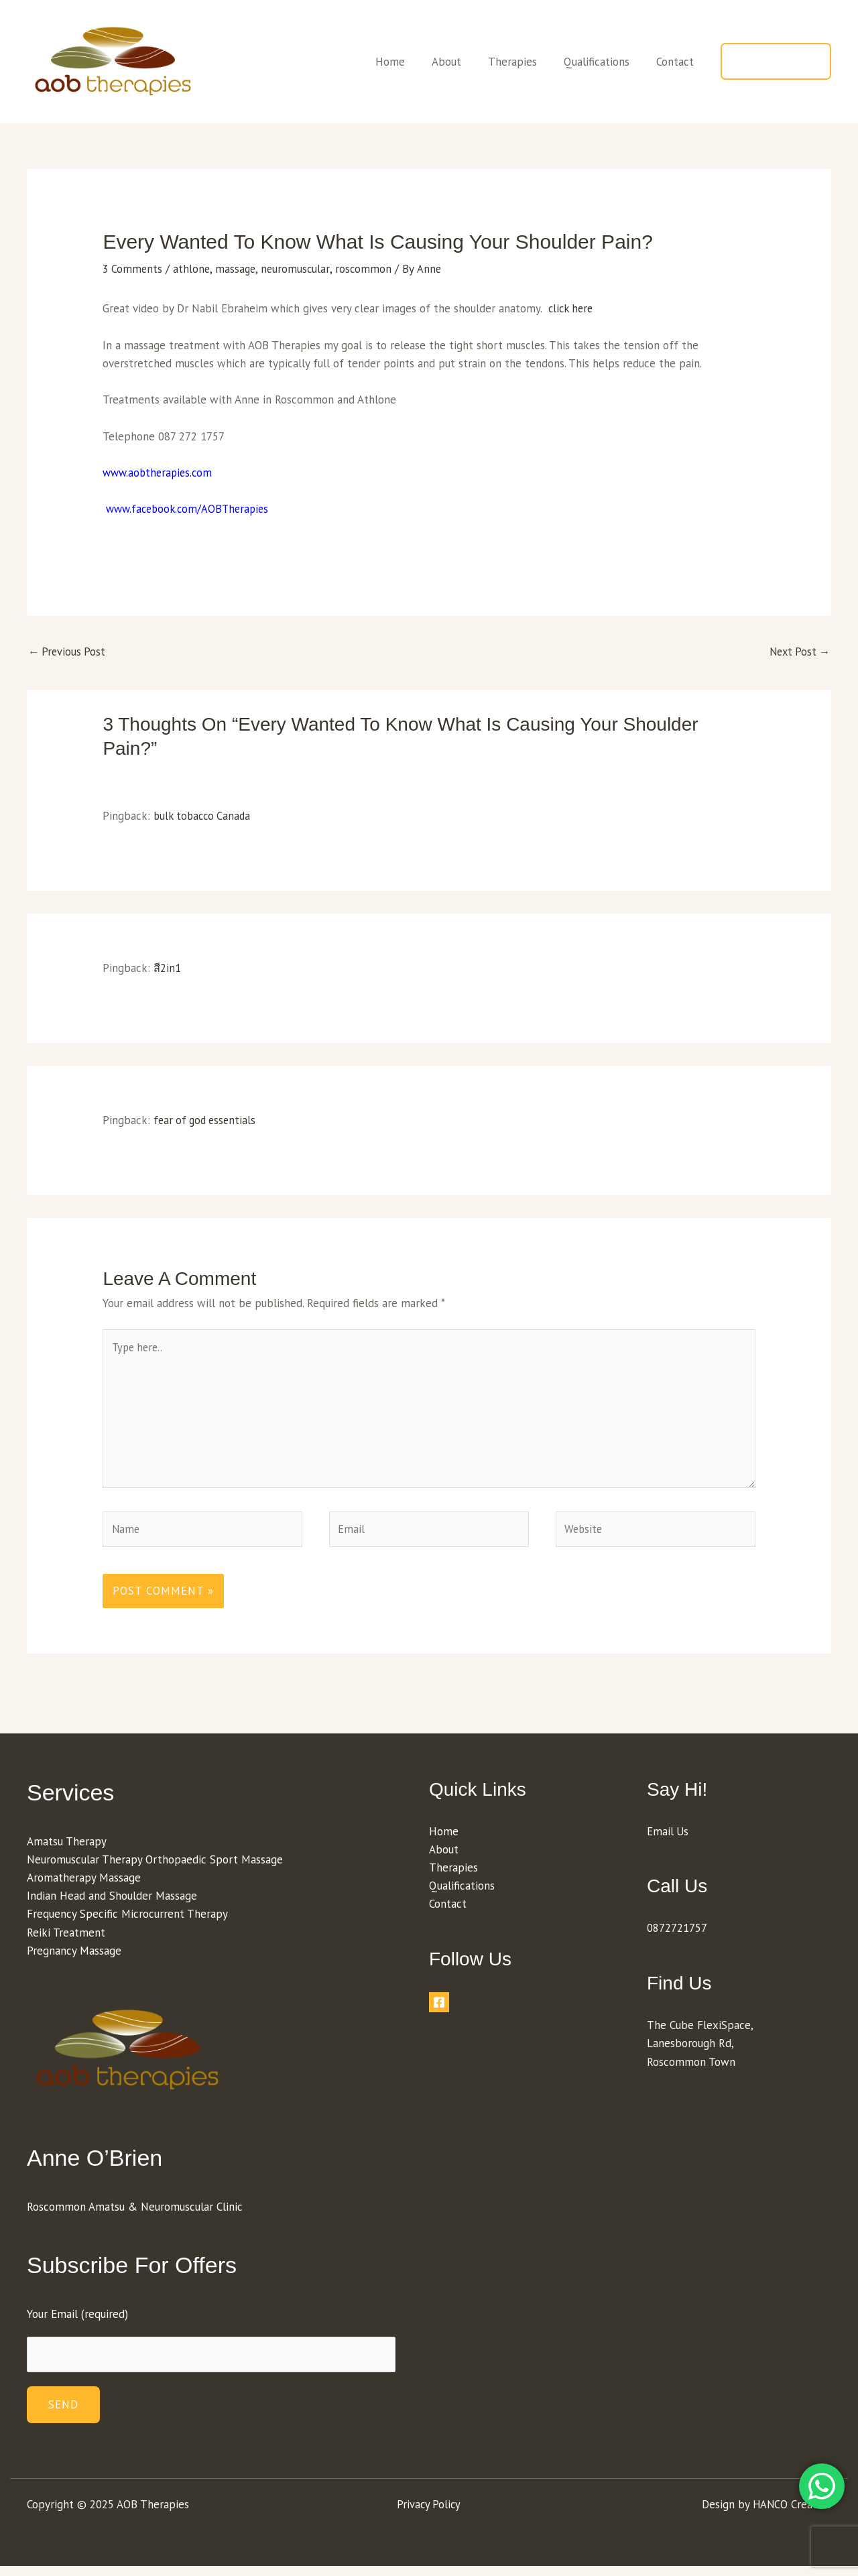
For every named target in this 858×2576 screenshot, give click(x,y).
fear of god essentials (207, 1120)
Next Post (797, 652)
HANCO (769, 2514)
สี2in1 (167, 968)
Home (408, 61)
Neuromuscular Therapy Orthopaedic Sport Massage (155, 1867)
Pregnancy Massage (74, 1958)
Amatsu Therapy (67, 1849)
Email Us (668, 1839)
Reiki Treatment (66, 1940)
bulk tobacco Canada (204, 816)
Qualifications (602, 61)
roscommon (367, 268)
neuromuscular (299, 268)
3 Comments (133, 268)
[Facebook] (439, 2010)
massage (238, 268)
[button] (776, 61)
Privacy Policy (429, 2514)
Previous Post (68, 652)
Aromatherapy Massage (84, 1885)
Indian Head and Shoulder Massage (112, 1903)
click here (572, 308)
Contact (677, 61)
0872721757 (677, 1936)
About (460, 61)
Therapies (522, 61)
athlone (193, 268)
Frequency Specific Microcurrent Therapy (127, 1922)
